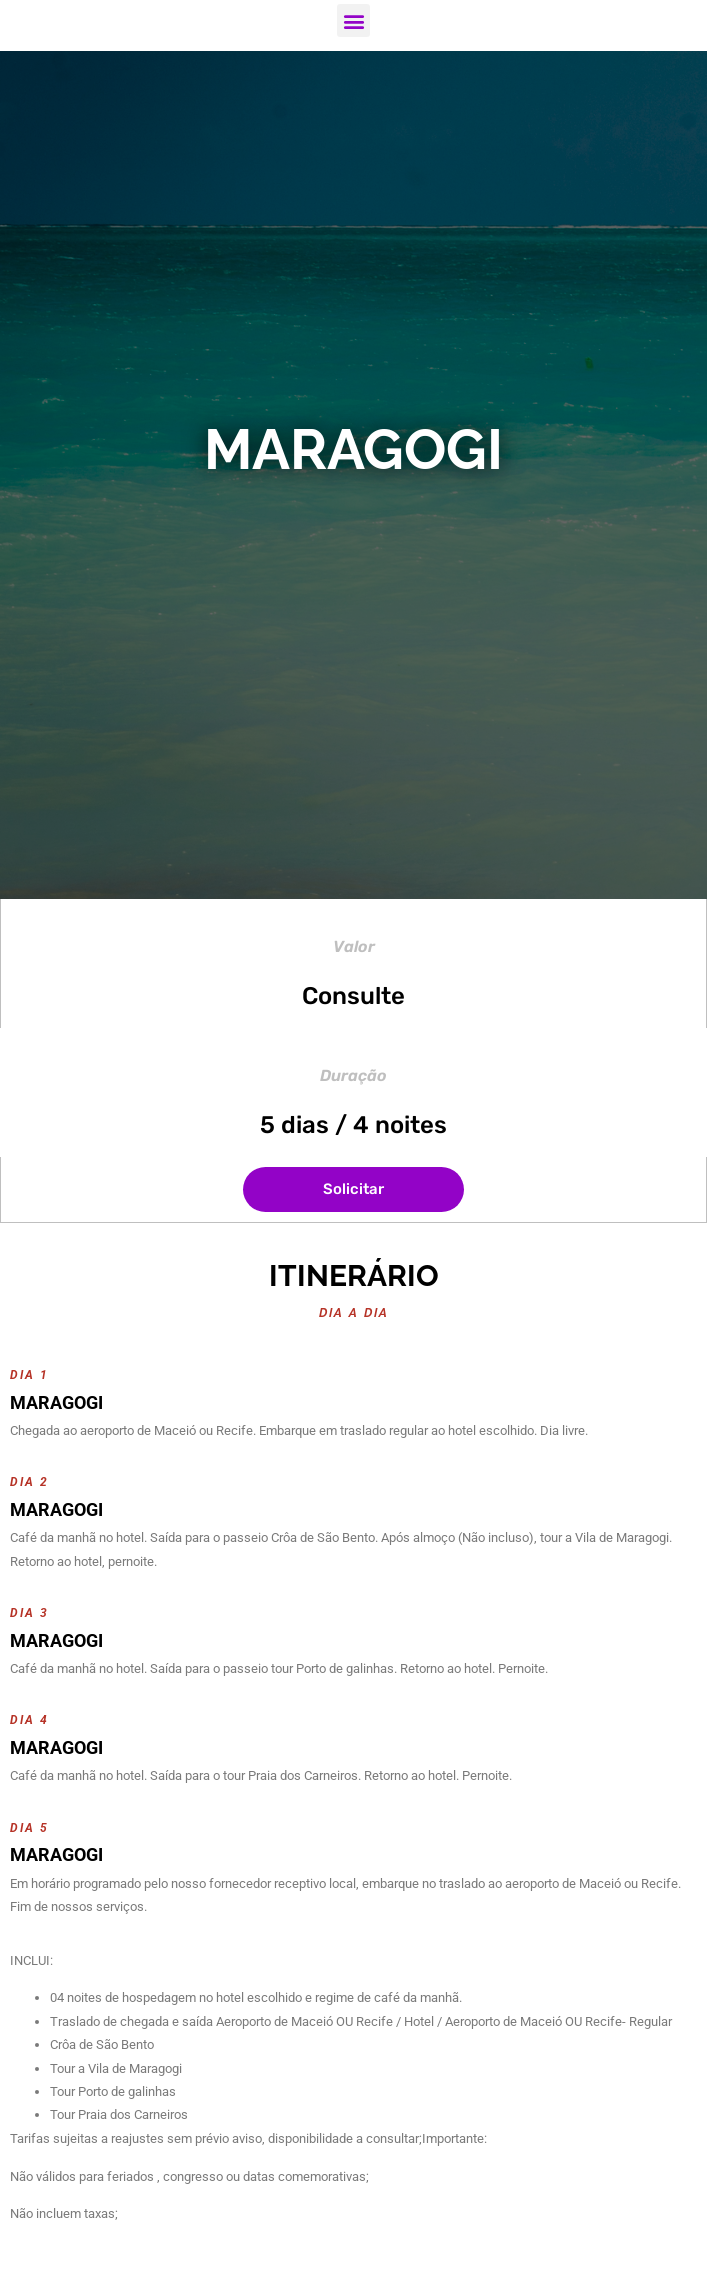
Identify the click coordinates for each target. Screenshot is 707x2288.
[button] (353, 20)
